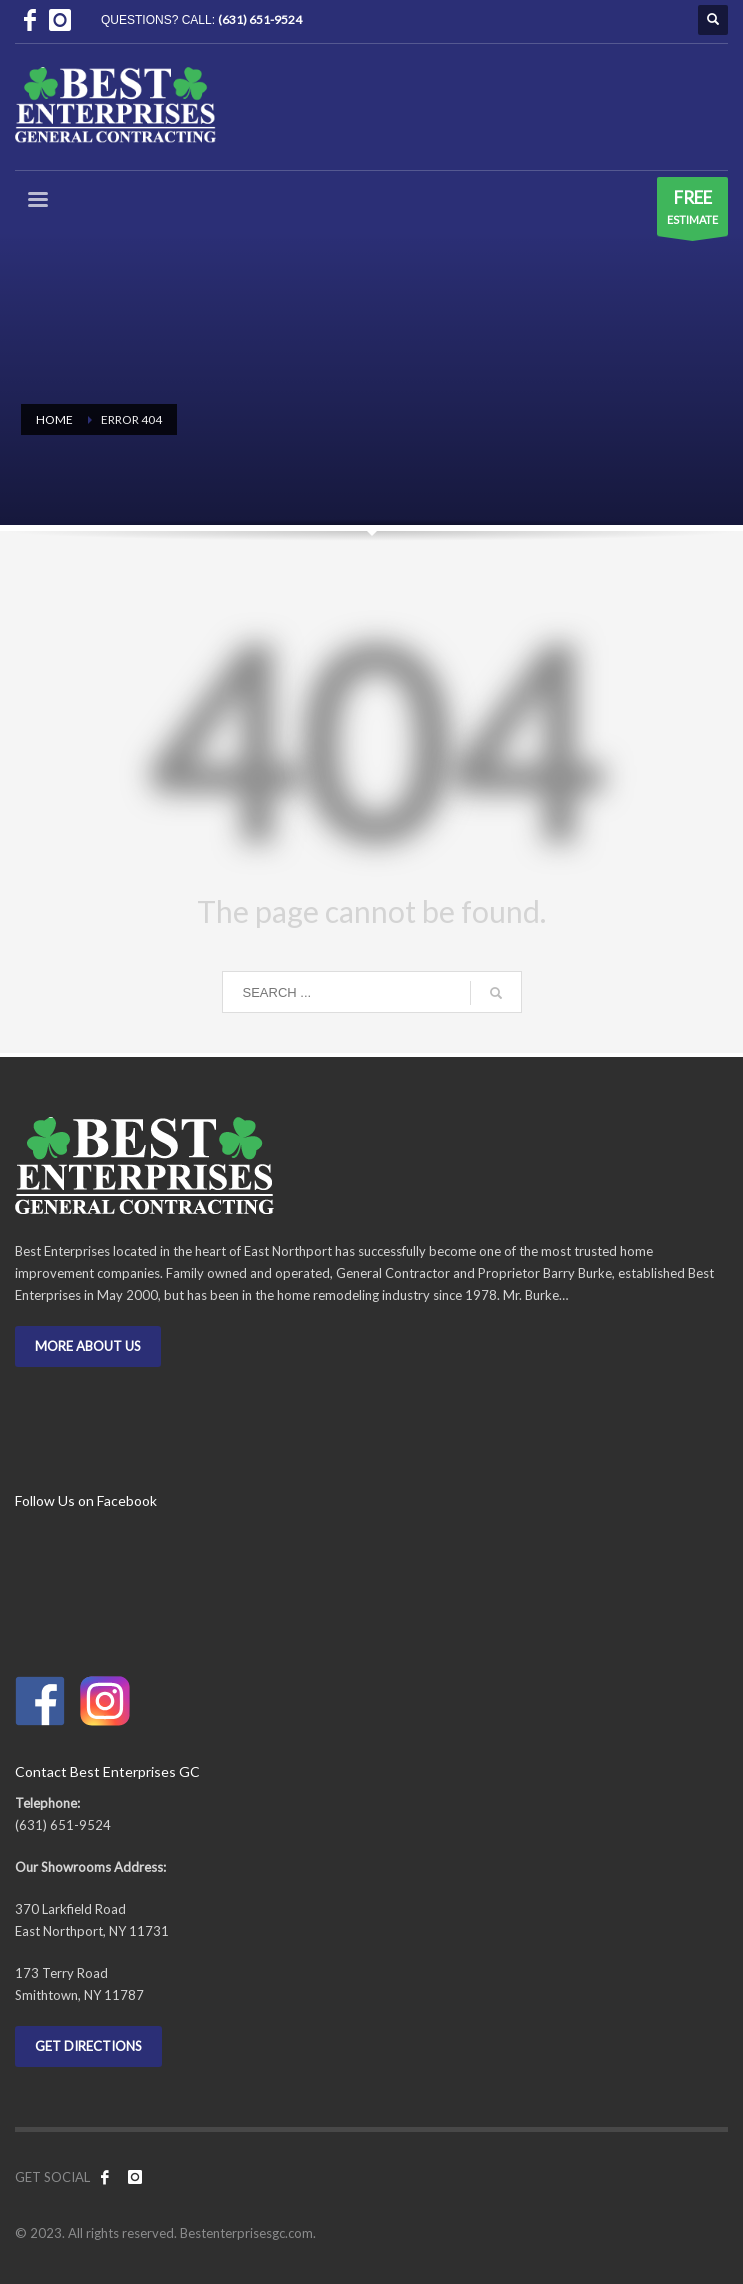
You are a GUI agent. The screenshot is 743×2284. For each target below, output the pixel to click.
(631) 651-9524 (260, 19)
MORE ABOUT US (88, 1346)
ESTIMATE (692, 211)
